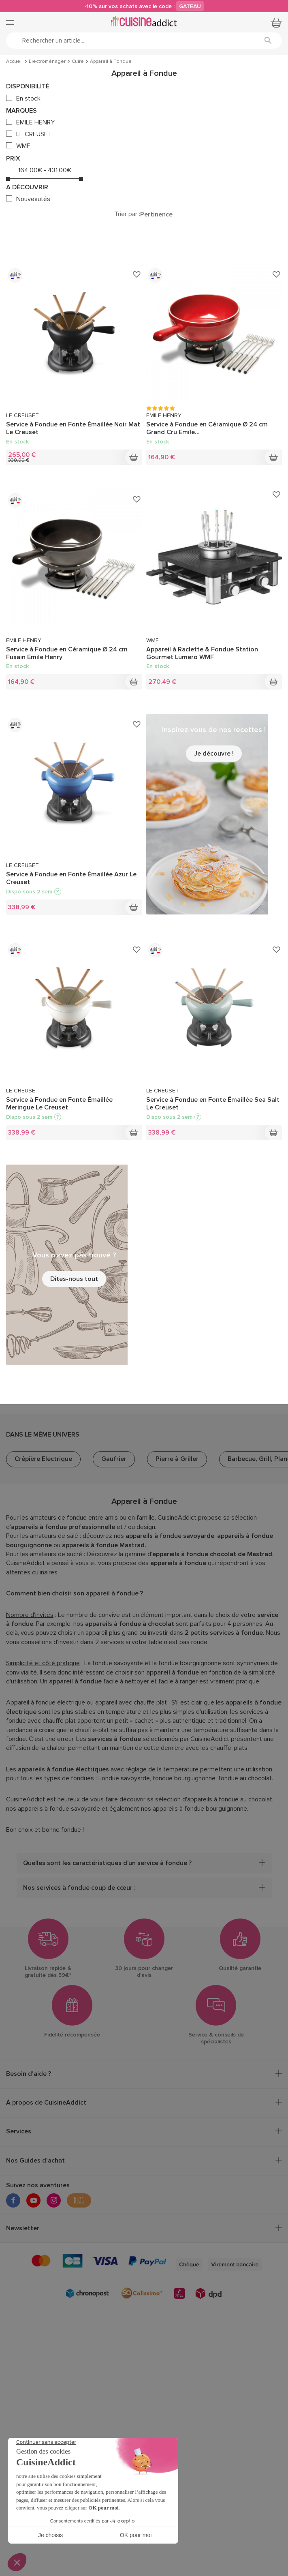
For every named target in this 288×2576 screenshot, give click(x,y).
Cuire (78, 61)
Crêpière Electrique (43, 1459)
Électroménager (47, 61)
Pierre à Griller (177, 1459)
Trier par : (127, 214)
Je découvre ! (214, 753)
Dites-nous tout (74, 1279)
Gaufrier (113, 1459)
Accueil (14, 61)
